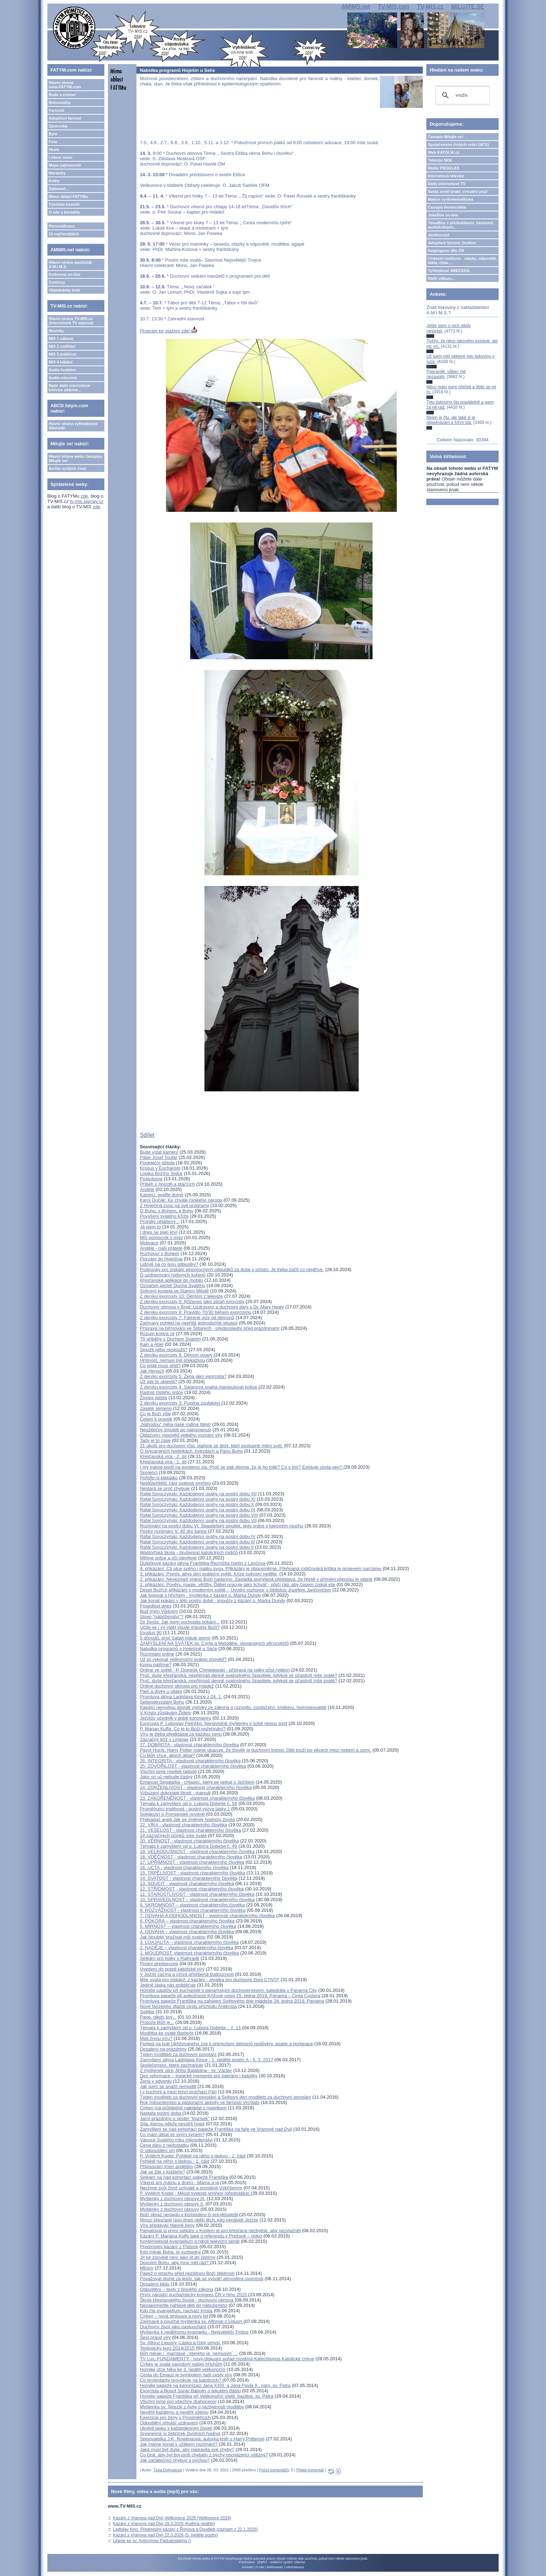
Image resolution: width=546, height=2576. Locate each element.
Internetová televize (446, 176)
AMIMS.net (356, 7)
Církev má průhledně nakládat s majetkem (183, 2107)
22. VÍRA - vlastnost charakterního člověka (183, 1824)
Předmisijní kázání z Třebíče (169, 2246)
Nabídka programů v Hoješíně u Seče (178, 1648)
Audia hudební (62, 370)
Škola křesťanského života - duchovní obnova (187, 2300)
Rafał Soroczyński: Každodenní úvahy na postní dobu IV (197, 1536)
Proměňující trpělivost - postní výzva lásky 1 (185, 1808)
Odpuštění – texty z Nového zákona (176, 2289)
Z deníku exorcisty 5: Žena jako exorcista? (183, 1376)
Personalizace (62, 226)
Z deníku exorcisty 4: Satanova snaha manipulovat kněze (199, 1387)
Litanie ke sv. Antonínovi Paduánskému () (152, 2540)
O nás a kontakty (64, 212)
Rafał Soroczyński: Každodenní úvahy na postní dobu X (197, 1504)
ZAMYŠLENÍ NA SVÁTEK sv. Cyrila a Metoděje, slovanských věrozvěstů (214, 1643)
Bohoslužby (60, 102)
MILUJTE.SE (467, 7)
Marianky (57, 173)
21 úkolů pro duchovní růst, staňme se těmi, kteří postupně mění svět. (211, 1445)
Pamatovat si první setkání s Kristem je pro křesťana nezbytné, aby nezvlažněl (220, 2230)
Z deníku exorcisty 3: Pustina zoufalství (181, 1403)
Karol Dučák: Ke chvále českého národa (181, 1200)
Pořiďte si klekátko (159, 1477)
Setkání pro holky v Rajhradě (169, 1958)
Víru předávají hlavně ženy (167, 2225)
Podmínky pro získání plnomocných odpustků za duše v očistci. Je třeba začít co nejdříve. (232, 1269)
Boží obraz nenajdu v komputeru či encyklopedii (189, 2214)
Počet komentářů (274, 2470)
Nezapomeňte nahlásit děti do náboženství (184, 2305)
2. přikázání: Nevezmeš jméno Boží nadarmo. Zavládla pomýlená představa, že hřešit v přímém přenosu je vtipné (256, 1579)
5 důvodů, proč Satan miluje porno (175, 1638)
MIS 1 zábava (61, 338)
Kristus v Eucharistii (160, 1168)
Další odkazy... (441, 278)
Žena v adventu (156, 2081)
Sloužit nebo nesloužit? (164, 1349)
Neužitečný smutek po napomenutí (175, 1429)
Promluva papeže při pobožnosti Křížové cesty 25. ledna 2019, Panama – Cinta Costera (230, 1995)
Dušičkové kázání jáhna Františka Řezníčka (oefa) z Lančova (203, 1563)
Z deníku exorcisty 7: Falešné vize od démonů (187, 1317)
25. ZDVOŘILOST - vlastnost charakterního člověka (193, 1766)
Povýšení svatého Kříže (164, 1216)
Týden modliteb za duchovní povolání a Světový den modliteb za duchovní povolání (225, 2097)
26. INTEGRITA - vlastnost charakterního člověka (190, 1760)
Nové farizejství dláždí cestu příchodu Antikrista (188, 2006)
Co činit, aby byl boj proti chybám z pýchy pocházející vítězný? (204, 2454)
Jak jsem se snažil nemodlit (168, 2086)
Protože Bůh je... (157, 2022)
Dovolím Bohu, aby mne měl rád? (175, 2262)
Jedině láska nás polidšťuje (168, 1985)
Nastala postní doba (161, 2113)
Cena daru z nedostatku (164, 2145)
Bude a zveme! (62, 95)
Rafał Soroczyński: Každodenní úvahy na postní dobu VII (198, 1520)
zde (84, 496)
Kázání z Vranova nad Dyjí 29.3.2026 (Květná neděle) (164, 2523)
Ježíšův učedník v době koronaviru (175, 1718)
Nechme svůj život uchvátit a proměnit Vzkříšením (191, 2188)
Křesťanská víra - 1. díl (163, 1461)
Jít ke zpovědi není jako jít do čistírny (177, 2257)
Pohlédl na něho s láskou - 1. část (174, 2161)
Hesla (54, 149)
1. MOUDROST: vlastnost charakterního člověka (189, 1953)
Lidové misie (61, 157)
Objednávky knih (64, 290)
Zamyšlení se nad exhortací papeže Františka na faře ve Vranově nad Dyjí (216, 2129)
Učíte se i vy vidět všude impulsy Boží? (180, 1627)
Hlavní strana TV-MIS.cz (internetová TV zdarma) (71, 320)
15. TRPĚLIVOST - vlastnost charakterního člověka (192, 1872)
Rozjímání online (157, 1654)
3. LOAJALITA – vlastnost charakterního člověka (189, 1942)
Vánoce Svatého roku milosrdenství (176, 2139)
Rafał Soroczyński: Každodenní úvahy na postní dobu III (197, 1541)
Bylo (53, 134)
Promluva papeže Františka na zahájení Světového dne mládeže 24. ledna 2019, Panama (232, 2001)
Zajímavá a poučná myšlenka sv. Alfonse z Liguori (192, 2321)
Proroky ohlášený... (160, 1221)
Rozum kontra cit (157, 1333)
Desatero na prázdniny (163, 2049)
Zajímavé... (59, 189)
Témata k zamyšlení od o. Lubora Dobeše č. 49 (188, 1846)
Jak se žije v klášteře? (162, 2171)
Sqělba (147, 2011)
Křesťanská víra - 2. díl (163, 1456)
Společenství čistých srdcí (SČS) (458, 144)
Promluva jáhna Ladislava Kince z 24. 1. (181, 1696)
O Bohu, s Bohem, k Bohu (166, 1210)
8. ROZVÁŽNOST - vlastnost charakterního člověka (193, 1910)
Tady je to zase (155, 1440)
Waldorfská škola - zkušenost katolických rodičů (189, 1552)
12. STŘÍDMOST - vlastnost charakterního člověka (192, 1889)
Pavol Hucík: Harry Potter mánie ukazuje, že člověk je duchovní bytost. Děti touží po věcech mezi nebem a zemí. (255, 1750)
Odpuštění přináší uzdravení (169, 2422)
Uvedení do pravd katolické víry (172, 1969)
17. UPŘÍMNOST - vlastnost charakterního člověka (192, 1862)
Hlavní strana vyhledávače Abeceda (73, 425)
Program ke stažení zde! (168, 331)
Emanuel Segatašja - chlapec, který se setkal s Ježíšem (197, 1782)
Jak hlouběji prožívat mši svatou (173, 1937)
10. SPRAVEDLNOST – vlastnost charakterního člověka (197, 1899)
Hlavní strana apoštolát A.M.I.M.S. (70, 264)
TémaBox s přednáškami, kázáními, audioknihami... (461, 225)
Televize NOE (440, 160)
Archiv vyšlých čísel (67, 468)
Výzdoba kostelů (64, 204)
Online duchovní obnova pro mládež (177, 1686)
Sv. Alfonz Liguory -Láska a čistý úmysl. (180, 2342)
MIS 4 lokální (61, 362)
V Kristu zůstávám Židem (166, 1712)
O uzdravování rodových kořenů (173, 1274)
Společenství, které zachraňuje (171, 2065)
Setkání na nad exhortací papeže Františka (184, 2177)
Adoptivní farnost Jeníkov (452, 243)
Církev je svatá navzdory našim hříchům (181, 2364)
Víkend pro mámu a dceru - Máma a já (179, 2182)
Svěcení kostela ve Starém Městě (174, 1291)
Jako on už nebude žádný (166, 1776)
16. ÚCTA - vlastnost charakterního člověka (184, 1867)
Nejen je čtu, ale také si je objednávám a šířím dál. (450, 420)
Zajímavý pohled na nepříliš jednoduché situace (189, 1323)
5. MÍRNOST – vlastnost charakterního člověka (188, 1926)
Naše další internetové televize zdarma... (69, 387)
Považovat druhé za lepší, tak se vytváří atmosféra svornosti (202, 2278)
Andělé (147, 1189)
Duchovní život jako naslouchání (173, 2326)
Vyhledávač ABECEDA (448, 270)
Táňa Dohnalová (167, 2470)
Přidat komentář (310, 2470)
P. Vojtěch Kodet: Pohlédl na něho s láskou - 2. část (193, 2155)
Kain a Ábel (152, 1344)
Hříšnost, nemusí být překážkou (172, 1360)
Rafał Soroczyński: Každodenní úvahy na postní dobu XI (197, 1499)
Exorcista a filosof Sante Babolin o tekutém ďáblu (190, 2390)
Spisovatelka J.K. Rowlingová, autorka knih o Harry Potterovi (202, 2438)
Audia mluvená (63, 378)
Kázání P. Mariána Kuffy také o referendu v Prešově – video (201, 2236)
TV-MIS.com (393, 7)
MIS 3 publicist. (63, 354)
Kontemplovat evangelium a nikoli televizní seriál (190, 2241)
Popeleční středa (157, 1162)
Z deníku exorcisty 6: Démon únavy (177, 1355)
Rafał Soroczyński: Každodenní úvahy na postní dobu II (197, 1547)
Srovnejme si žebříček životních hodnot (180, 2433)
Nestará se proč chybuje (165, 1488)
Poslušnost (151, 1178)
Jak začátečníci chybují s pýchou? (175, 2460)
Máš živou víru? (156, 2038)
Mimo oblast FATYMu (68, 196)
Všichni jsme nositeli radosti (168, 1771)
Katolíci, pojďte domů (161, 1194)
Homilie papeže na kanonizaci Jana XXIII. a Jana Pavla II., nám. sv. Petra (215, 2385)
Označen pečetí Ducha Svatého (173, 1285)
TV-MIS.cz (430, 7)
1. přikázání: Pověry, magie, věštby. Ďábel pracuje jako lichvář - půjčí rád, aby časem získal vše (238, 1584)
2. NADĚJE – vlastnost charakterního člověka (186, 1947)
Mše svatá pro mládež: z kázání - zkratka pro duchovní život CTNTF (210, 1979)
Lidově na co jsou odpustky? (169, 1264)
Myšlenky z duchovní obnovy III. (173, 2198)
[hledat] (461, 95)
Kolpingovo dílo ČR (446, 250)
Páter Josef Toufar (158, 1157)
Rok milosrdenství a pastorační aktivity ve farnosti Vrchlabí (200, 2102)
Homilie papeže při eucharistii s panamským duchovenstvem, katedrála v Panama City (228, 1990)
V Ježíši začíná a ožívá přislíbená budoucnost (187, 1974)
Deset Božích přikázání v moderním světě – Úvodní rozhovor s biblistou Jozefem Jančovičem (235, 1590)
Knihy (54, 181)
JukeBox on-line (443, 215)
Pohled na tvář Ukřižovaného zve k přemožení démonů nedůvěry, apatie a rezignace (226, 2043)
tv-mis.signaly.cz (86, 501)
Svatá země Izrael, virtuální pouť (458, 191)
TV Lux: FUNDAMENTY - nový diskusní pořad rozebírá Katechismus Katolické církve (227, 2358)
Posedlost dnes (156, 1606)
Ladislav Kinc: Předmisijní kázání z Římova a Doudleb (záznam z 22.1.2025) (185, 2529)
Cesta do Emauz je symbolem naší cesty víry (186, 2374)
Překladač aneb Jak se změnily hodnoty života (187, 1819)
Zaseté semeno (156, 1408)
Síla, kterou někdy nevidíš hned (172, 2123)
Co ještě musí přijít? (160, 1365)
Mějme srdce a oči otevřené (168, 1557)
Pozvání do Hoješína (161, 1258)
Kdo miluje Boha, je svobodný (171, 2252)
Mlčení (147, 2268)
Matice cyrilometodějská (450, 199)
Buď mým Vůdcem (159, 1611)
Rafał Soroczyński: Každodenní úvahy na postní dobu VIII (199, 1515)
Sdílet (147, 1135)
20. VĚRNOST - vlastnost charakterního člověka (189, 1840)
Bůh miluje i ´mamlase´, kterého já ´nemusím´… (189, 2353)
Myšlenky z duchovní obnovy (169, 2209)
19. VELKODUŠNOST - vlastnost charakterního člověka (197, 1851)
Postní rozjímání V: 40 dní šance (174, 1531)
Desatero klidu (155, 2284)
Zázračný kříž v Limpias (164, 1739)
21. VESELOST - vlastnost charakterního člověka (190, 1830)
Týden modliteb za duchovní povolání (178, 2054)
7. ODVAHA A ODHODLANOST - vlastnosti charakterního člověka (207, 1915)
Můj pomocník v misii (161, 1237)
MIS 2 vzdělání (62, 346)
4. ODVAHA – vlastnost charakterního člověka (187, 1931)
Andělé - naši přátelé (161, 1248)
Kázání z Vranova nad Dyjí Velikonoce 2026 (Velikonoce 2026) (172, 2517)
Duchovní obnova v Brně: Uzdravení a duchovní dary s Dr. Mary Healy (212, 1307)
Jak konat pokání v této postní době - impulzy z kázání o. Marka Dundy (212, 1600)
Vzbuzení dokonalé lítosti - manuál (175, 1792)
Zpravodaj (58, 126)
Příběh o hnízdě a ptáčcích (167, 1184)
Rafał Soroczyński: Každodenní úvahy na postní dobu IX (197, 1509)
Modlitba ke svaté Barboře (167, 2033)
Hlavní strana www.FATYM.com (65, 84)
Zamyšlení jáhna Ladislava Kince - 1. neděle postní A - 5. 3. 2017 (206, 2059)
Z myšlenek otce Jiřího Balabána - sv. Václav (186, 2070)
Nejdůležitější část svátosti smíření (175, 1483)
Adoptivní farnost (65, 118)
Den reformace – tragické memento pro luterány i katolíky (199, 2075)
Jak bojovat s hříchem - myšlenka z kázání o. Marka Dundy (200, 1595)
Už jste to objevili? (158, 1381)
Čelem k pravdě (156, 1419)
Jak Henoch (152, 1371)
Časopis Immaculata (447, 207)
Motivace (149, 1242)
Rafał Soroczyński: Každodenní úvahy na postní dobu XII (198, 1493)
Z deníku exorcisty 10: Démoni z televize (181, 1296)
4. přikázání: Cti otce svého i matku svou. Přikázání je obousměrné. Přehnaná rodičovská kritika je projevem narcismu (260, 1568)
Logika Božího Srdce (161, 1173)
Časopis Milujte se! (445, 137)
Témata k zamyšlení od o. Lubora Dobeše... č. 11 (190, 2027)
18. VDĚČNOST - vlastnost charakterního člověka (191, 1856)
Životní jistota (153, 1397)
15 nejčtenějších (64, 234)
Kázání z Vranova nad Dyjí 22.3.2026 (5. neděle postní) (165, 2535)
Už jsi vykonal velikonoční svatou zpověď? (183, 1659)
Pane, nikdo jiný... (158, 2017)
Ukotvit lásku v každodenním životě (176, 2428)
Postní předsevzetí (159, 1963)
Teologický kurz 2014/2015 (167, 2348)
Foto (53, 142)
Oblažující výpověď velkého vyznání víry (181, 1435)
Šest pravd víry (155, 2337)
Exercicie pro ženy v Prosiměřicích (175, 2417)
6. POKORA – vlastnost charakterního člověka (187, 1921)
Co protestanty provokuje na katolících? (181, 2380)
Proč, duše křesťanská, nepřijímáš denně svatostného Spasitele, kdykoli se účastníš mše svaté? (238, 1675)
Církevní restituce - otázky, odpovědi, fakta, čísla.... (462, 260)
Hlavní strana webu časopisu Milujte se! (76, 458)
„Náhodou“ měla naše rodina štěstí (175, 1424)
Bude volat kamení (159, 1152)
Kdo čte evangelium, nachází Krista (176, 2310)
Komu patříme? (156, 1664)
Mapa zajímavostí (65, 165)
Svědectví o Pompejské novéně (172, 1814)
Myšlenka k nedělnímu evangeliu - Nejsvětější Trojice (194, 2332)
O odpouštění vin (157, 2150)
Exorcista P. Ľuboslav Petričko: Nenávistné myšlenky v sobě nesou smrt (213, 1723)
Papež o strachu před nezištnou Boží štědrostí (187, 2273)
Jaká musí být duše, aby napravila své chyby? (187, 2449)
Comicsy (57, 282)
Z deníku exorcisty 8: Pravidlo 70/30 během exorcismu (195, 1312)
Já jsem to (150, 1226)
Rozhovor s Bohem (160, 1253)
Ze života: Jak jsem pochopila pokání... (180, 1622)
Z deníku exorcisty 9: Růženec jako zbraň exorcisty (192, 1301)
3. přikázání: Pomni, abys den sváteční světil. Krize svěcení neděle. (209, 1573)
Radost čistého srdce (161, 1392)
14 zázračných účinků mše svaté (173, 1835)
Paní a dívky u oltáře (161, 1691)
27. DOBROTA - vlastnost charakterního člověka (189, 1744)
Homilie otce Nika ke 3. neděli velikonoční (182, 2369)
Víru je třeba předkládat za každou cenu (181, 1734)
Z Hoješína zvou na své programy (174, 1205)
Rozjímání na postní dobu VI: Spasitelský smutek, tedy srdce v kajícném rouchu (221, 1525)
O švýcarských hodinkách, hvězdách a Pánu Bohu (191, 1451)
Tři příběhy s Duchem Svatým (170, 1339)
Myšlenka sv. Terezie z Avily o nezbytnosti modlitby (192, 2406)
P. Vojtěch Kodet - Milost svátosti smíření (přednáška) (195, 2193)
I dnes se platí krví (159, 1232)
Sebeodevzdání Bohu (162, 1702)
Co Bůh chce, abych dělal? (167, 1755)
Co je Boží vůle (155, 1413)
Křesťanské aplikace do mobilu (171, 1280)
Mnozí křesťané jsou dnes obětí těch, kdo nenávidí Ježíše (199, 2220)
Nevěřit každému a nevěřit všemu (174, 2412)
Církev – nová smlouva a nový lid (174, 2316)
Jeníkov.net (438, 235)
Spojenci (149, 1472)
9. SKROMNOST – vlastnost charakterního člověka (192, 1905)
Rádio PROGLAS (443, 168)
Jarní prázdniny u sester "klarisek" (175, 2118)
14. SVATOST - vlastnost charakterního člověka (189, 1878)
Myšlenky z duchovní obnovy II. (172, 2204)
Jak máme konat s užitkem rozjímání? (179, 2444)
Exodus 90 (151, 1632)
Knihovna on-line (64, 274)
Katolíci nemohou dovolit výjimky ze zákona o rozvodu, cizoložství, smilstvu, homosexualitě (233, 1707)
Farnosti (56, 110)
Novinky (56, 331)
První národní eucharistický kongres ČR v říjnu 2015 (194, 2294)
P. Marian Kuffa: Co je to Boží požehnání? (183, 1728)
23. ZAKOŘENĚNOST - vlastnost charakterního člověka (197, 1798)
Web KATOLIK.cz (443, 152)
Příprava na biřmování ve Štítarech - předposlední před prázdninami (210, 1328)
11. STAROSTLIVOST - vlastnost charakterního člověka (197, 1894)
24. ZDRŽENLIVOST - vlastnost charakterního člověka (196, 1787)
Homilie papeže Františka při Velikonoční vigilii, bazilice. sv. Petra (207, 2396)
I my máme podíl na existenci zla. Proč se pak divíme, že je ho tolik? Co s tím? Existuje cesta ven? (242, 1467)
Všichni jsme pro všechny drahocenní (178, 2401)
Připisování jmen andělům (166, 2166)
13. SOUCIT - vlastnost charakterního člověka (187, 1883)
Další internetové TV (447, 184)
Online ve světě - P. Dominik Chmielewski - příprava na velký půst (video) (215, 1670)
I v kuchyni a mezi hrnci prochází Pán (178, 2091)
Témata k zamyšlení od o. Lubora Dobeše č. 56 (188, 1803)
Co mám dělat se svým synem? (172, 2134)
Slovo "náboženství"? (162, 1616)
